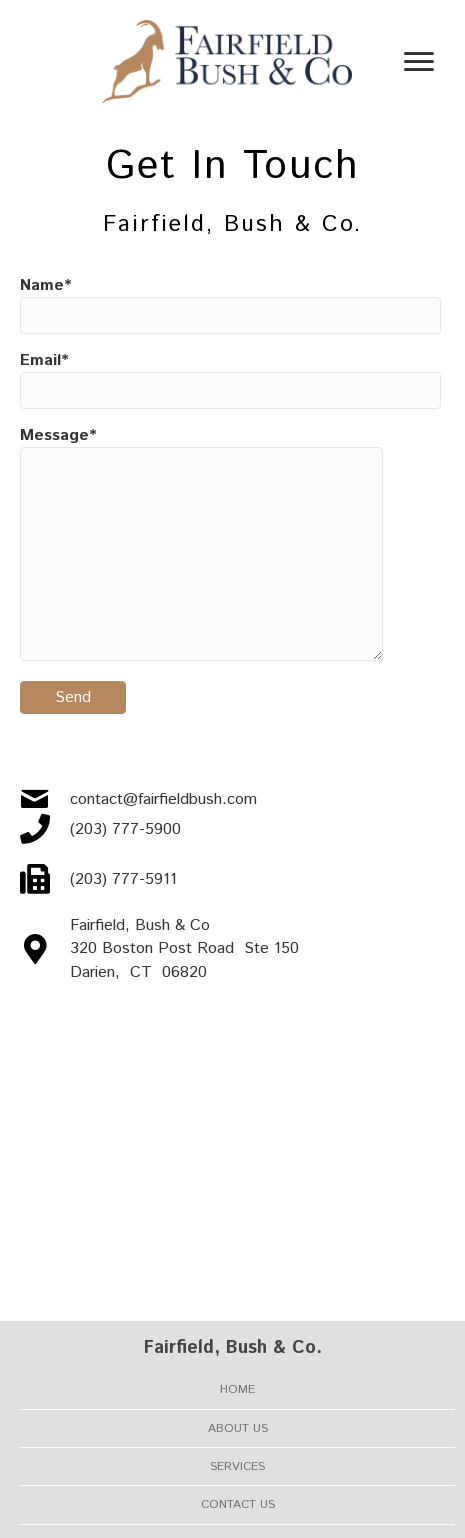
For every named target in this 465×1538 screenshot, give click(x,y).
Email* (230, 379)
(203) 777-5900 (125, 829)
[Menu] (419, 62)
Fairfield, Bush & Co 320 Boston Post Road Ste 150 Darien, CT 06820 (184, 948)
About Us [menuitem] (238, 1428)
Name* (230, 304)
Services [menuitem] (237, 1466)
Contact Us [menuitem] (238, 1504)
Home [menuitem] (237, 1389)
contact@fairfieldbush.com (163, 799)
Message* (201, 542)
